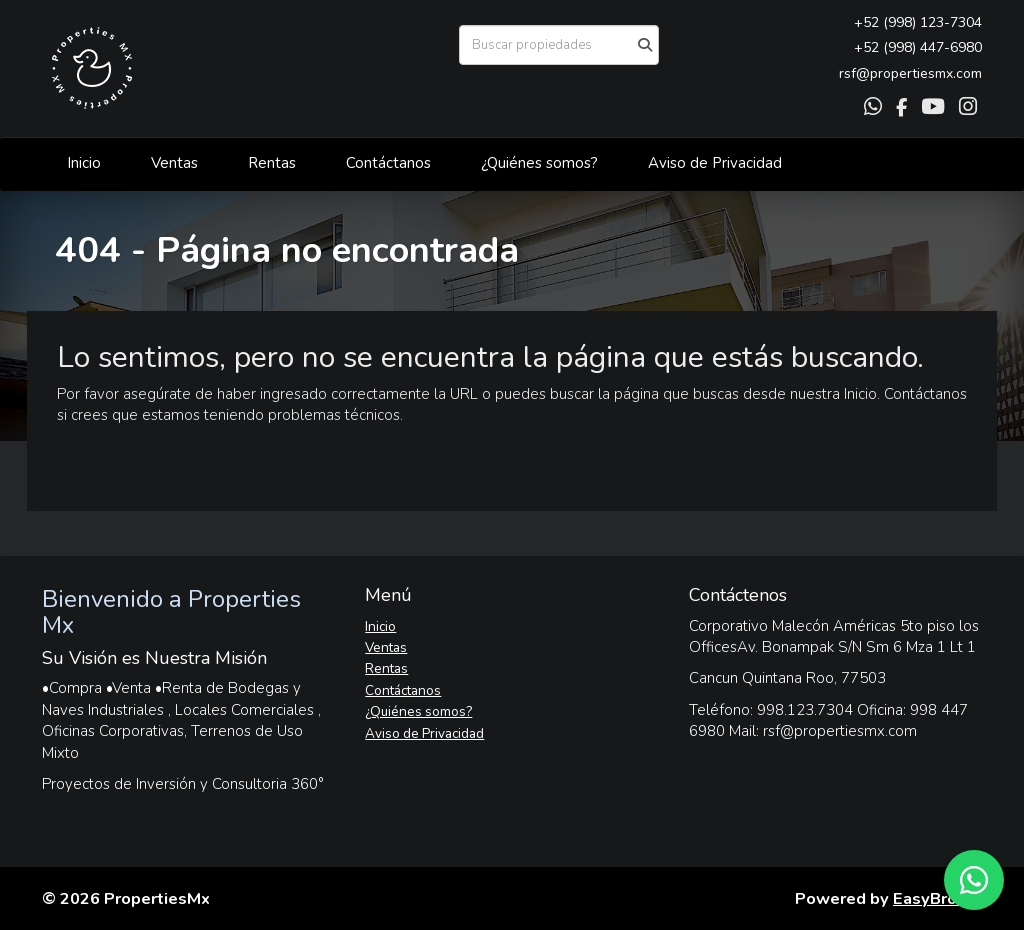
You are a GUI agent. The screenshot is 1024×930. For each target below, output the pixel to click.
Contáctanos (388, 163)
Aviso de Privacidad (715, 163)
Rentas (272, 163)
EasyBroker (937, 898)
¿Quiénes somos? (539, 163)
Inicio (84, 163)
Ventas (174, 163)
